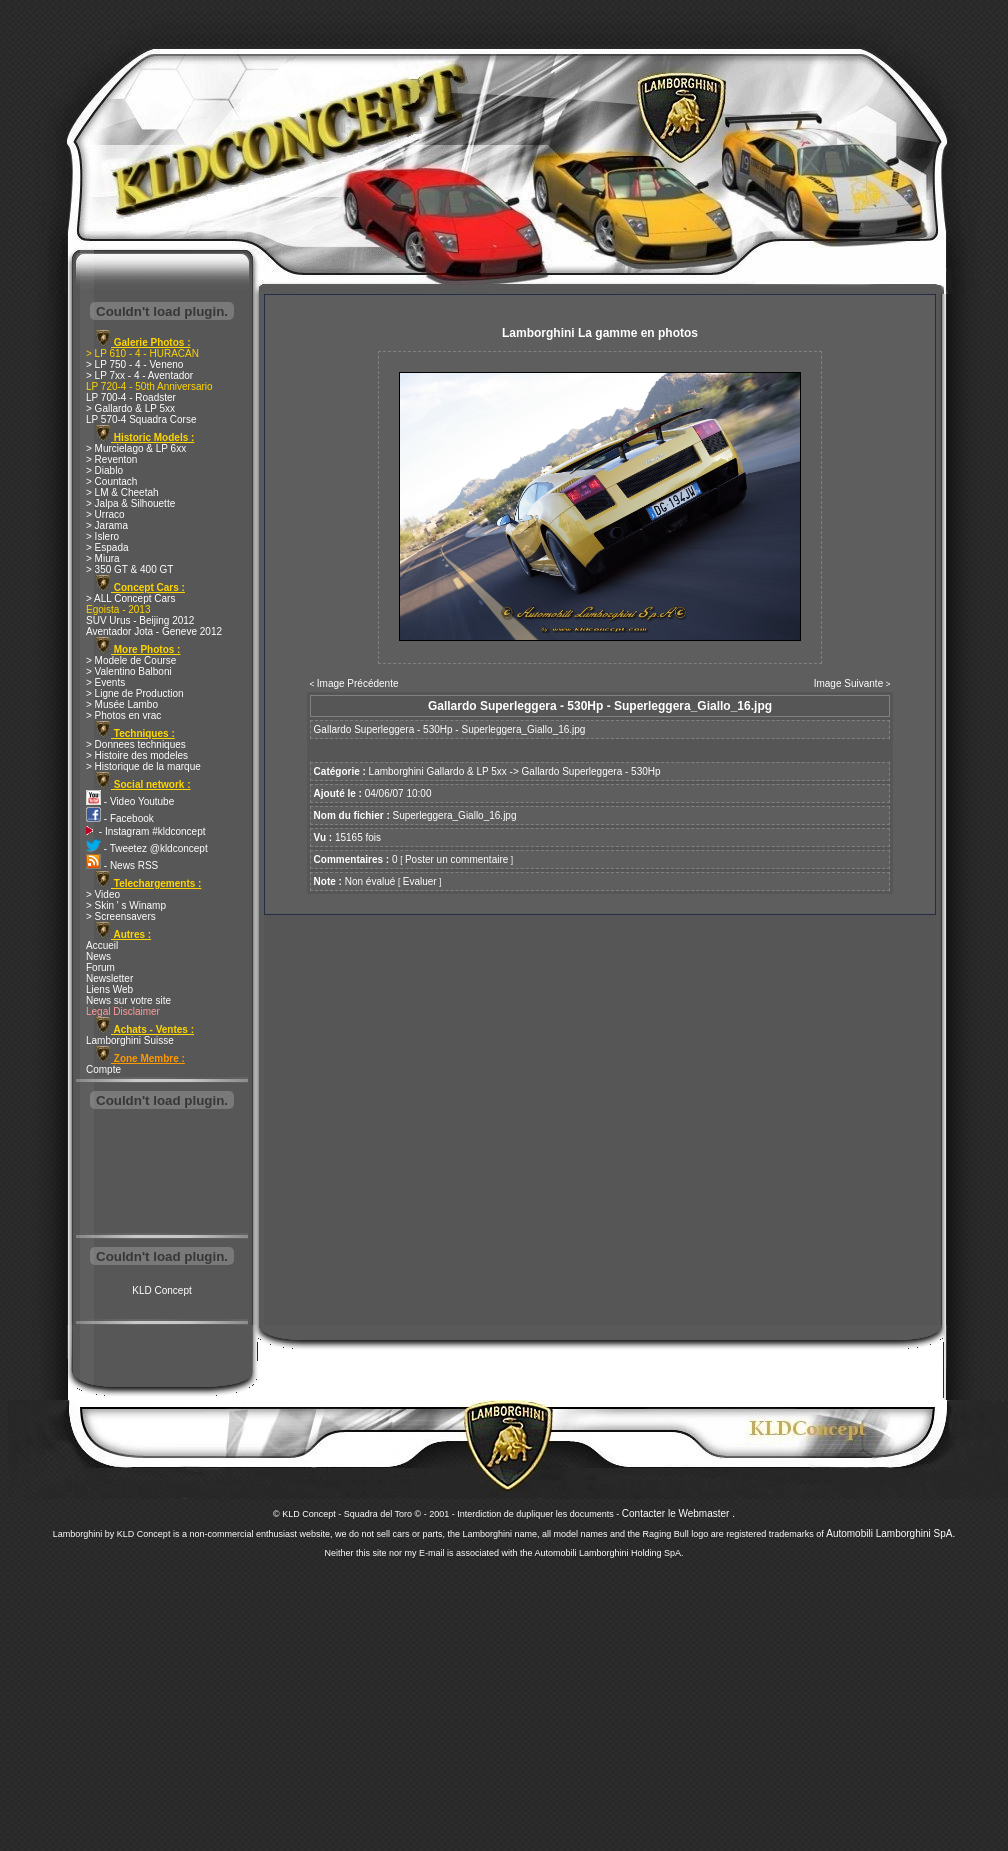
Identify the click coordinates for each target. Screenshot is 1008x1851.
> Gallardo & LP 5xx (130, 408)
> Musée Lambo (122, 704)
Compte (103, 1069)
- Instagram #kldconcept (146, 831)
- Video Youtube (130, 801)
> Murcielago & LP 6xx (136, 448)
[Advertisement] (162, 1174)
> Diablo (104, 470)
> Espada (107, 547)
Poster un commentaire (456, 859)
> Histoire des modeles (137, 755)
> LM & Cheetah (122, 492)
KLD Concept (161, 1290)
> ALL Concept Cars (130, 598)
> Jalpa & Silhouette (130, 503)
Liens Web (109, 989)
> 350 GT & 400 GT (129, 569)
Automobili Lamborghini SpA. (890, 1533)
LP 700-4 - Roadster (131, 397)
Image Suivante (849, 683)
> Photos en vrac (123, 715)
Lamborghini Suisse (130, 1040)
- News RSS (122, 865)
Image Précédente (358, 683)
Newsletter (109, 978)
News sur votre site (128, 1000)
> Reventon (111, 459)
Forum (100, 967)
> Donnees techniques (136, 744)
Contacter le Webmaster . (678, 1513)
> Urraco (105, 514)
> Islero (102, 536)
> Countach (111, 481)
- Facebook (120, 818)
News (98, 956)
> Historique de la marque (143, 766)
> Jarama (107, 525)
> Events (105, 682)
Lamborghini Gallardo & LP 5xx (438, 771)
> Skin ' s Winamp (126, 905)
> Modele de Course (131, 660)
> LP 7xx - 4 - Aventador (139, 375)
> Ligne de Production (135, 693)
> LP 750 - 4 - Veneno (134, 364)
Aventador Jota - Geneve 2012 (154, 631)
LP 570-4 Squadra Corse (141, 419)
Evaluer (420, 881)
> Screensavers (121, 916)
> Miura (103, 558)
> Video (103, 894)
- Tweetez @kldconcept (147, 848)
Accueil (102, 945)
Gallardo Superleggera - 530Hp (591, 771)
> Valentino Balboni (129, 671)
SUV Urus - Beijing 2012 (140, 620)
